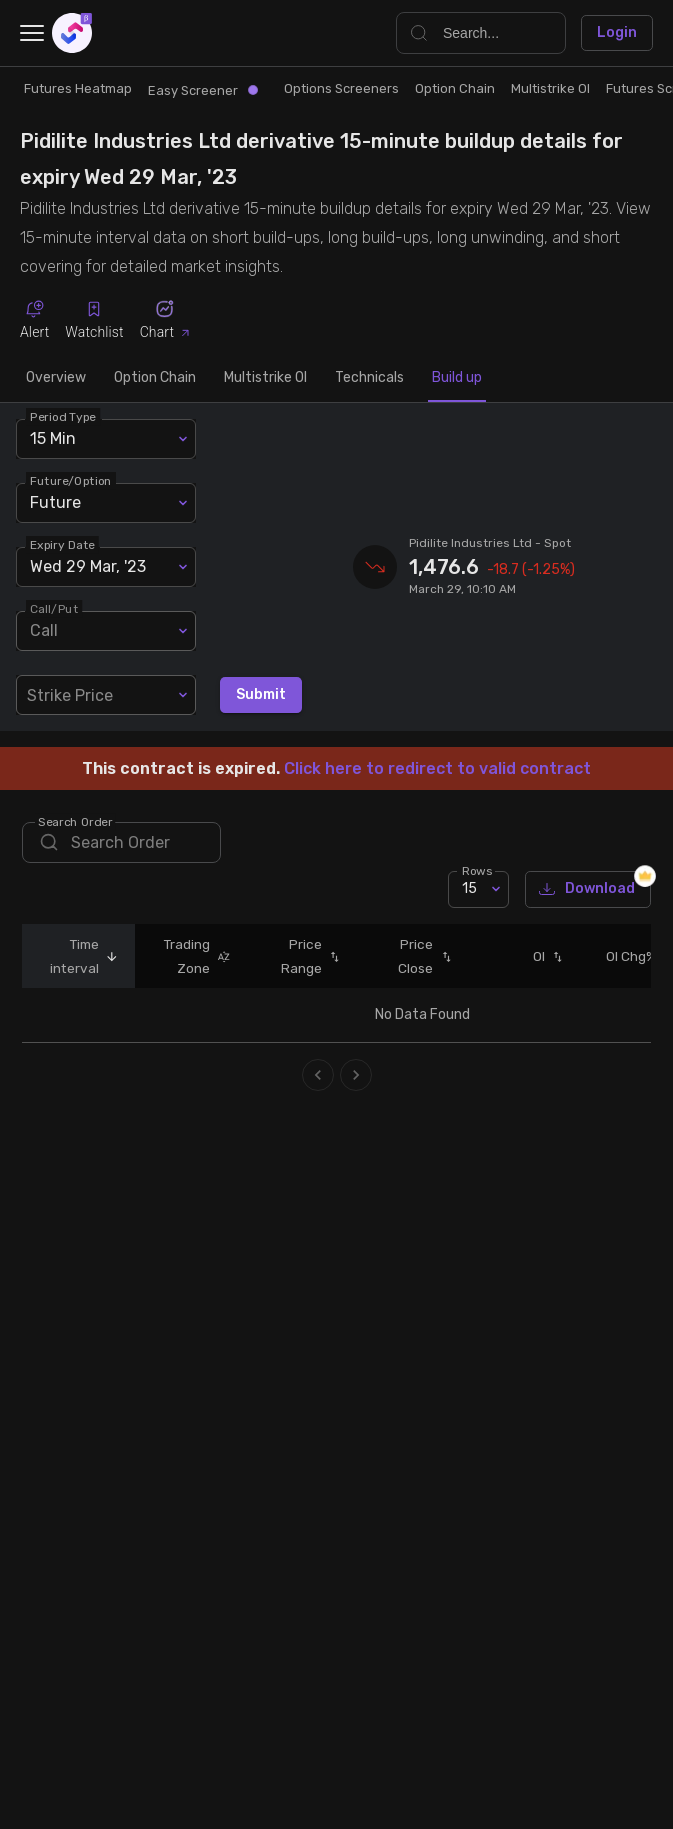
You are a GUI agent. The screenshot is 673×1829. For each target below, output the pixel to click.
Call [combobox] (44, 630)
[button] (109, 956)
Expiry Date (62, 544)
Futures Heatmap (78, 88)
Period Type (63, 416)
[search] (121, 842)
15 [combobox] (469, 888)
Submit (261, 695)
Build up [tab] (457, 378)
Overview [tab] (56, 378)
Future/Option (71, 480)
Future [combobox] (55, 502)
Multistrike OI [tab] (265, 378)
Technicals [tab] (369, 378)
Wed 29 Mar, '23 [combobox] (88, 566)
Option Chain (455, 88)
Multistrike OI (550, 88)
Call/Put (54, 608)
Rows (477, 870)
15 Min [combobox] (53, 438)
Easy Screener (203, 90)
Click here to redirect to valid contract (437, 768)
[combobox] (106, 695)
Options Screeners (341, 88)
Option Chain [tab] (155, 378)
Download (588, 889)
